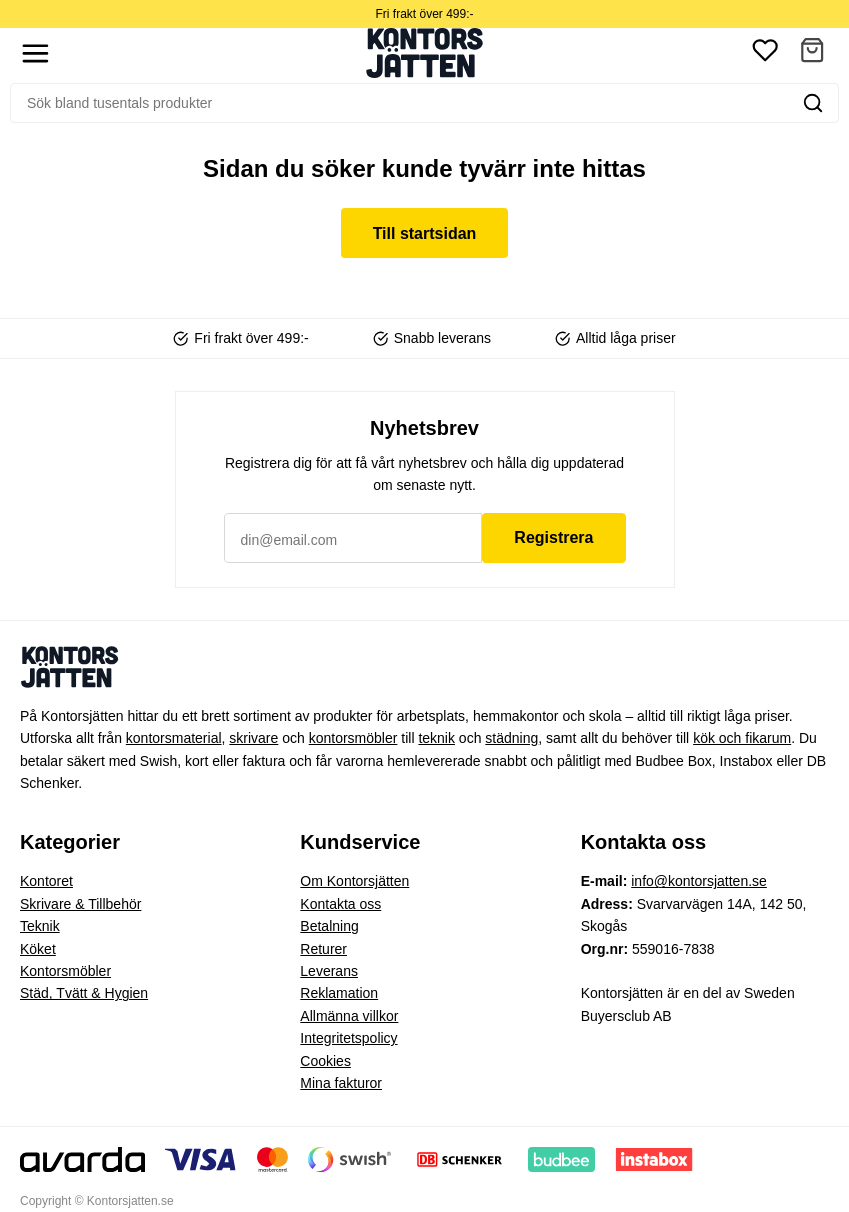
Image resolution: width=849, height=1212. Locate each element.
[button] (812, 53)
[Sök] (399, 103)
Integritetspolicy (348, 1038)
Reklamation (339, 993)
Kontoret (46, 881)
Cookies (325, 1061)
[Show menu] (35, 53)
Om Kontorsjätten (354, 881)
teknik (436, 738)
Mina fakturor (341, 1083)
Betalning (329, 926)
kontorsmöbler (353, 738)
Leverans (329, 971)
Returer (323, 949)
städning (511, 738)
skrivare (253, 738)
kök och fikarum (742, 738)
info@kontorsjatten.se (699, 881)
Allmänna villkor (349, 1016)
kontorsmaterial (174, 738)
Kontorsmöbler (65, 971)
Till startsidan (425, 233)
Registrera (553, 537)
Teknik (40, 926)
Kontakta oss (340, 904)
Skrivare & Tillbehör (80, 904)
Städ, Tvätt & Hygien (84, 993)
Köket (38, 949)
